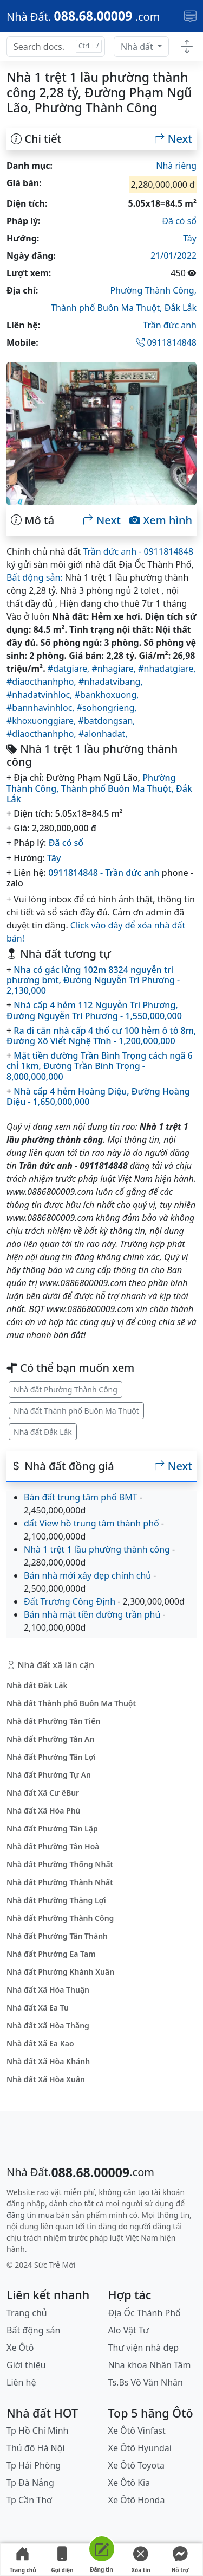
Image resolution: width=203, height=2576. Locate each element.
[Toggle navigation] (190, 16)
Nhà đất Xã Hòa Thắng (47, 2025)
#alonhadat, (103, 734)
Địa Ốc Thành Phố (144, 2313)
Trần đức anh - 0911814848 (138, 551)
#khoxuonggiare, (42, 721)
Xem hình (160, 520)
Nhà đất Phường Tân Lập (52, 1828)
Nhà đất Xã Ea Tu (37, 2007)
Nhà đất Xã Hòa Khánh (48, 2061)
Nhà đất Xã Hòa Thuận (47, 1990)
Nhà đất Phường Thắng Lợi (56, 1900)
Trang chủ (23, 2560)
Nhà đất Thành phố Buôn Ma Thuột (76, 1410)
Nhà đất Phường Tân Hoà (53, 1846)
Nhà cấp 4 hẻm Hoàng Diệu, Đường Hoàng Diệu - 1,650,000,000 (98, 1096)
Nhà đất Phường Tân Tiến (53, 1721)
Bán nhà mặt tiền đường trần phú (92, 1614)
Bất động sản (33, 2330)
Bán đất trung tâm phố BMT (80, 1497)
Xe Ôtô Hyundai (140, 2448)
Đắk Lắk (181, 308)
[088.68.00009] (83, 16)
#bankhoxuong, (107, 695)
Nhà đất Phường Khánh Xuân (60, 1972)
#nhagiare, (114, 669)
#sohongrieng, (107, 708)
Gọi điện (62, 2560)
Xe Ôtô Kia (129, 2483)
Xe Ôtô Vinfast (137, 2431)
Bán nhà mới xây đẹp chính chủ (87, 1575)
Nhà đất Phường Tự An (48, 1775)
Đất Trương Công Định (69, 1601)
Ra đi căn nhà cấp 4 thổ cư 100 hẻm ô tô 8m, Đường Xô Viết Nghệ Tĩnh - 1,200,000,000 (101, 1036)
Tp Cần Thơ (29, 2500)
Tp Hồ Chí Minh (37, 2431)
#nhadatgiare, (166, 669)
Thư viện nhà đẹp (143, 2348)
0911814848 (166, 342)
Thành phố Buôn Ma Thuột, (108, 308)
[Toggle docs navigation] (187, 47)
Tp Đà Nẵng (30, 2483)
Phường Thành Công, (153, 290)
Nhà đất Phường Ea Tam (51, 1954)
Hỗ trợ (180, 2560)
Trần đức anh (170, 325)
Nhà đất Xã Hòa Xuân (45, 2079)
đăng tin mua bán (38, 2215)
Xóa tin (140, 2560)
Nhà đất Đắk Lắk (43, 1432)
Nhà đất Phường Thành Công (65, 1389)
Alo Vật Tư (128, 2330)
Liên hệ (21, 2382)
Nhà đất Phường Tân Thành (57, 1936)
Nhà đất (138, 47)
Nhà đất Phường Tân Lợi (51, 1757)
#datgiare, (70, 669)
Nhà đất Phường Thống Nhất (59, 1864)
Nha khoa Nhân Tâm (149, 2365)
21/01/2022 (173, 256)
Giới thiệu (26, 2365)
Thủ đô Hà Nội (35, 2448)
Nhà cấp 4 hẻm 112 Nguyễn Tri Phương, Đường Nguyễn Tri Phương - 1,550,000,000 (94, 1010)
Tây (190, 238)
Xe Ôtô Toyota (136, 2465)
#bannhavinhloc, (41, 708)
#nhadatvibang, (110, 682)
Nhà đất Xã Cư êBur (42, 1793)
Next (173, 138)
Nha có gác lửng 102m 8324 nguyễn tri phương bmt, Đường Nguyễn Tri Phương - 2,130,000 (93, 980)
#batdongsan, (106, 721)
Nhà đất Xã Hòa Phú (43, 1810)
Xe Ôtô (20, 2348)
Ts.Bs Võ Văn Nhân (145, 2382)
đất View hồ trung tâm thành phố (91, 1523)
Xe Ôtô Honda (136, 2500)
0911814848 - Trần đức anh (103, 873)
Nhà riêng (176, 165)
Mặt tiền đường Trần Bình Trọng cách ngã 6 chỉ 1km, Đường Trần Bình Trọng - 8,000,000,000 (99, 1066)
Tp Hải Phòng (33, 2465)
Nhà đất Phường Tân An (50, 1739)
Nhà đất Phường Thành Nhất (59, 1882)
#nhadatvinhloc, (40, 695)
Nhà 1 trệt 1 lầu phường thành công (97, 1549)
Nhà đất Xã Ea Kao (40, 2043)
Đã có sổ (179, 221)
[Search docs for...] (55, 46)
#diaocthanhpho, (42, 682)
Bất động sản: (34, 577)
